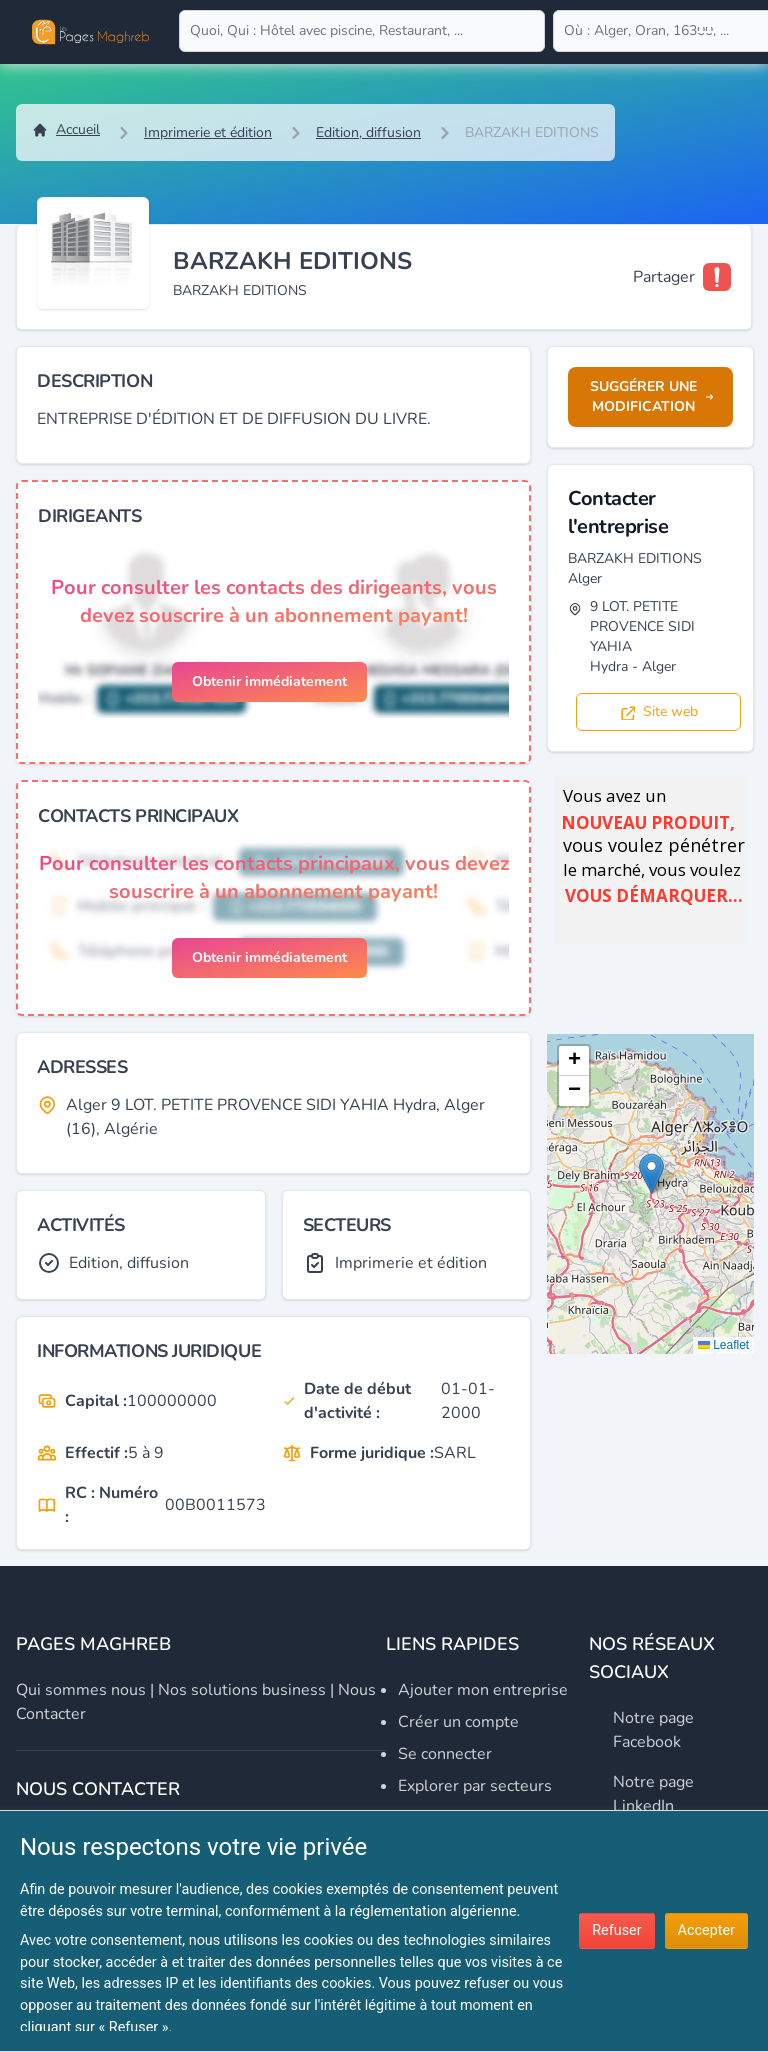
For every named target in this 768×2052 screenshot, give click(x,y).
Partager (664, 277)
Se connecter (445, 1754)
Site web (658, 711)
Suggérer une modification (652, 396)
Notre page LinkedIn (653, 1794)
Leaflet (723, 1345)
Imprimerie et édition (208, 132)
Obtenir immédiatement (269, 681)
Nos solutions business (242, 1690)
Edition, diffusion (368, 132)
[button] (651, 1173)
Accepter (706, 1930)
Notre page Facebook (653, 1730)
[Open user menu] (706, 32)
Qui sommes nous (81, 1690)
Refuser (616, 1930)
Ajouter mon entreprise (483, 1690)
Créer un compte (458, 1722)
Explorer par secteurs (475, 1786)
